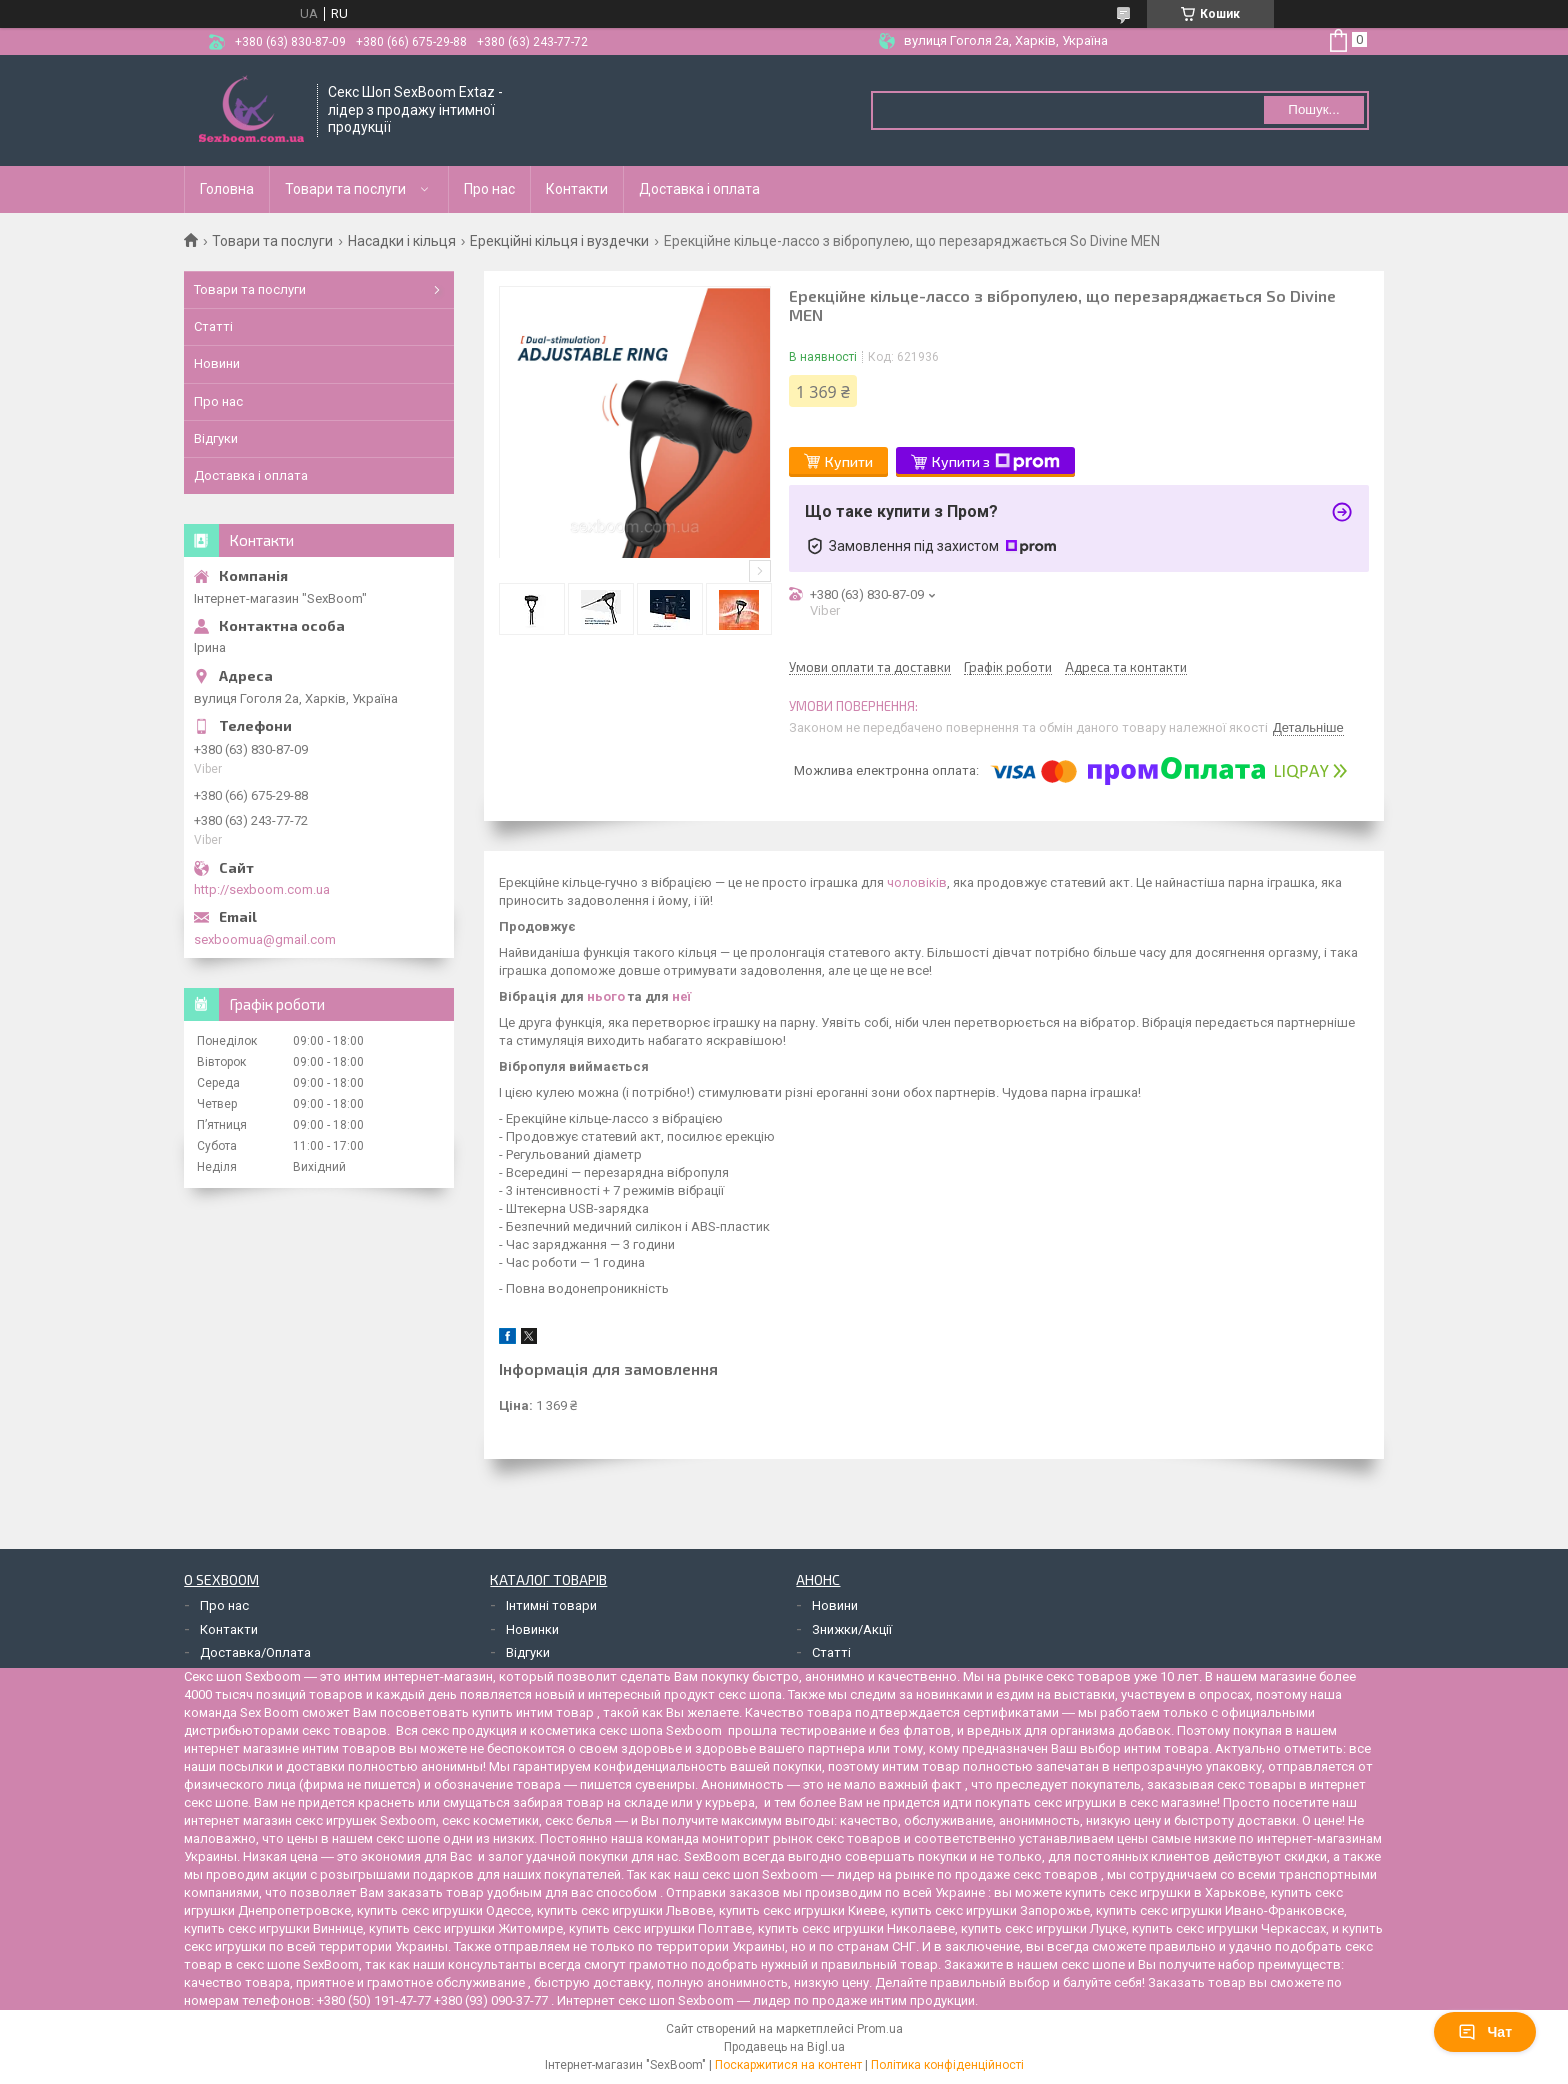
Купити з (996, 462)
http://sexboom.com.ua (262, 889)
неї (681, 996)
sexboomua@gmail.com (265, 939)
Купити (849, 461)
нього (606, 996)
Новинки (532, 1629)
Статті (213, 326)
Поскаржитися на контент (788, 2065)
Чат (1485, 2032)
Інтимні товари (551, 1605)
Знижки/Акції (852, 1629)
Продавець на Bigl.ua (784, 2047)
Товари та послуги (345, 189)
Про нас (489, 189)
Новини (217, 363)
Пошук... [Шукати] (1313, 109)
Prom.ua (880, 2029)
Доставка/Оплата (255, 1652)
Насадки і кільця (402, 241)
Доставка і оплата (699, 189)
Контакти (577, 189)
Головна (227, 189)
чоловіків (917, 882)
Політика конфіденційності (947, 2065)
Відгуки (216, 438)
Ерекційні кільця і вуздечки (559, 241)
